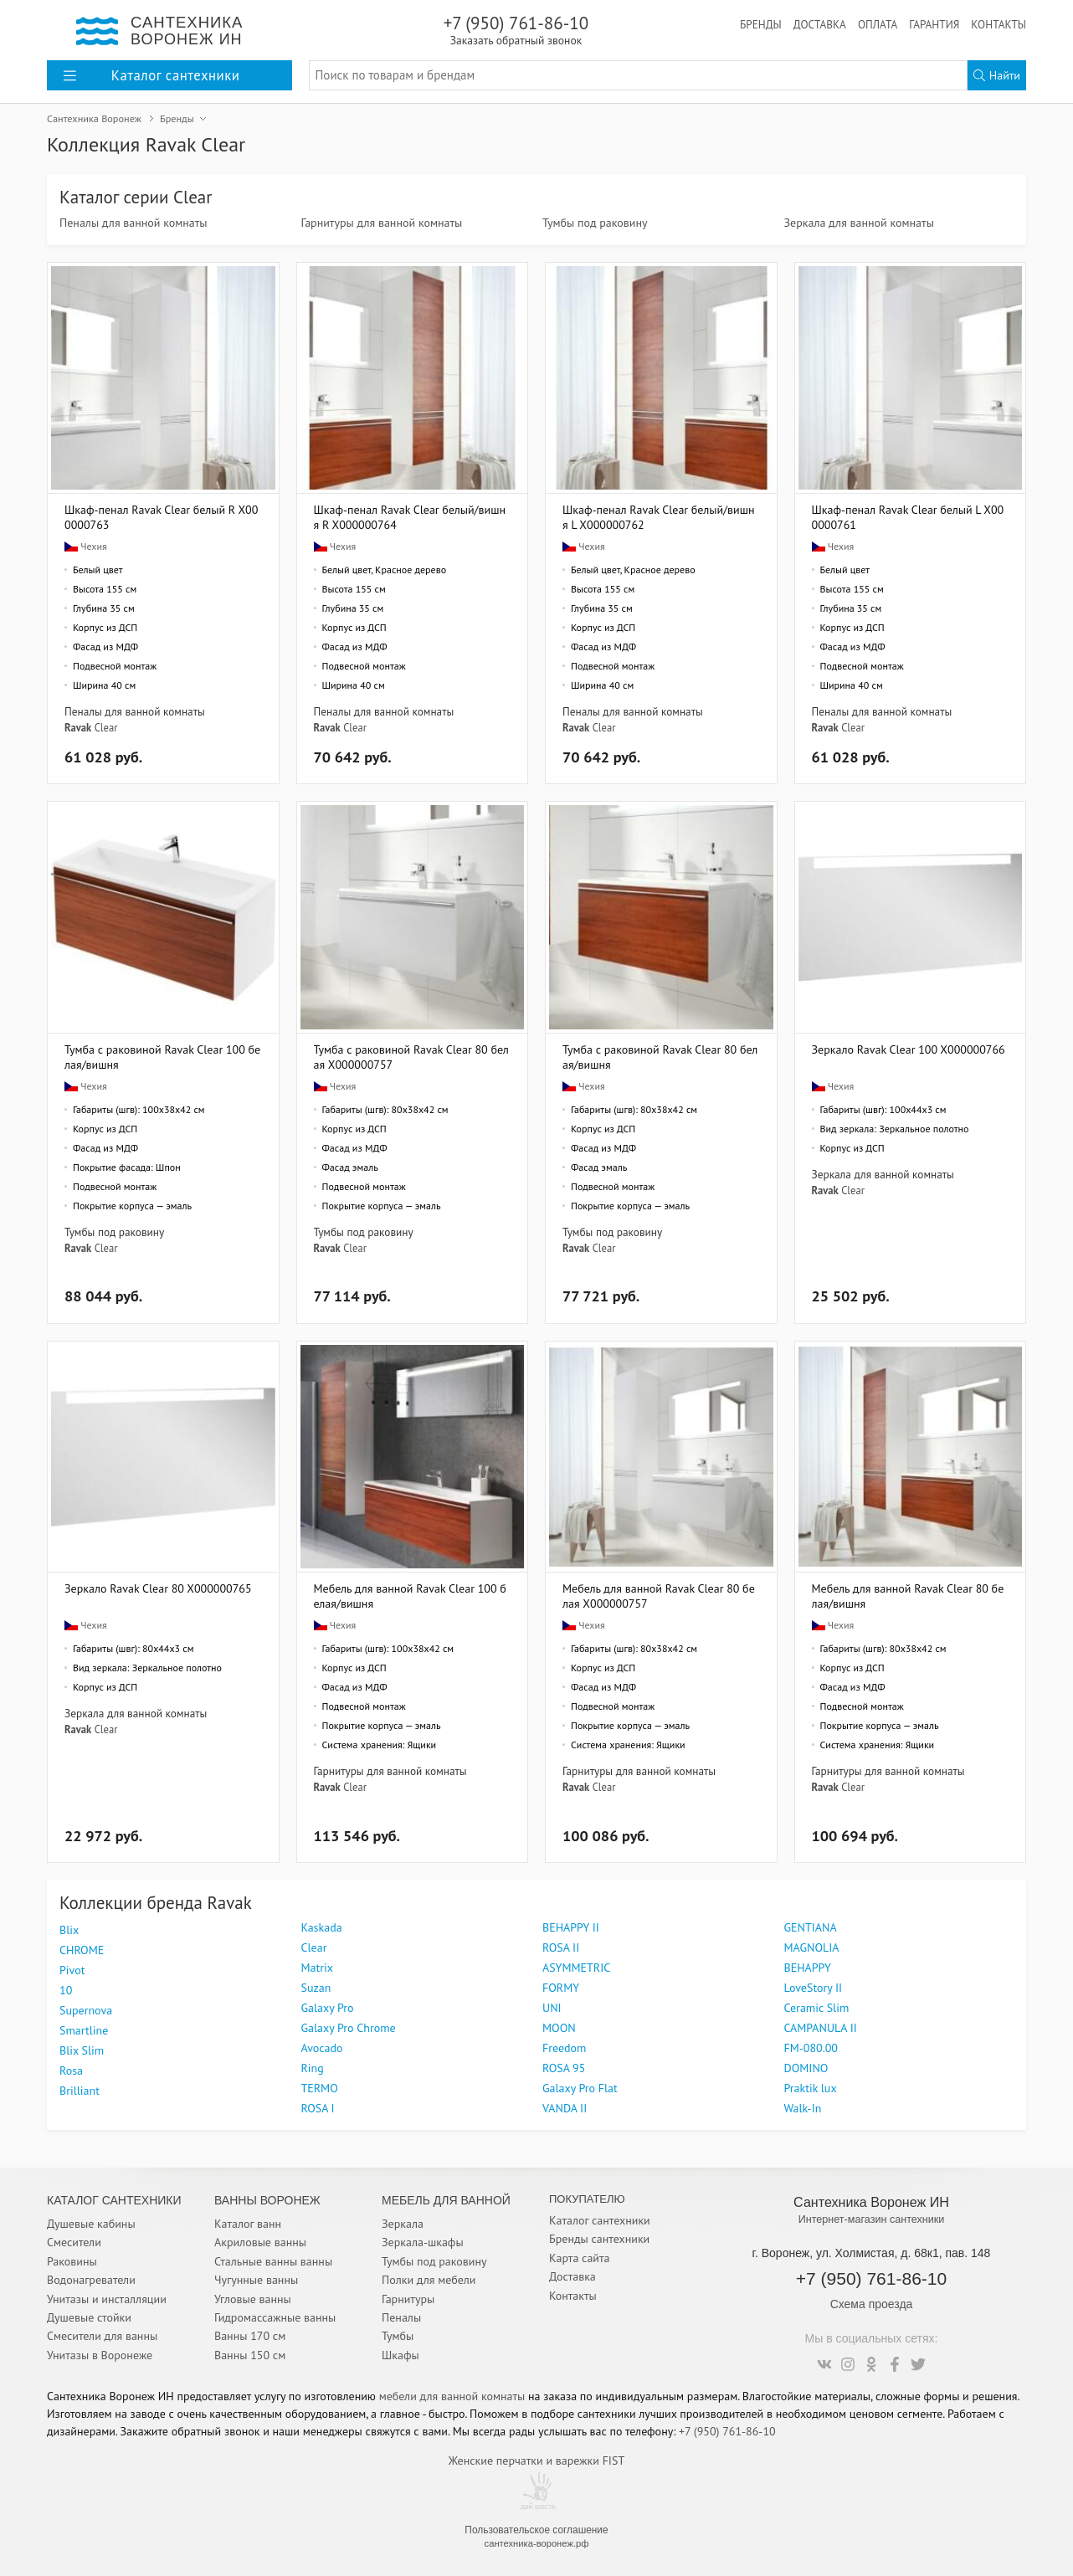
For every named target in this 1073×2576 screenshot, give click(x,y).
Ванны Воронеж (267, 2200)
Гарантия (934, 24)
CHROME (81, 1950)
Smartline (83, 2030)
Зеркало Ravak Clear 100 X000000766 (908, 1049)
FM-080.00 (811, 2047)
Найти (996, 75)
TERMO (319, 2088)
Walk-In (803, 2108)
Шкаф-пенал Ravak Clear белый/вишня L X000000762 (658, 516)
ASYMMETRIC (576, 1967)
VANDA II (564, 2108)
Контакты (998, 24)
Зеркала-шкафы (423, 2242)
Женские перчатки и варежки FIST (536, 2460)
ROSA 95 (563, 2068)
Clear (106, 727)
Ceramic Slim (817, 2007)
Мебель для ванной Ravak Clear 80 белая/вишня (908, 1595)
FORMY (560, 1987)
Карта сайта (579, 2258)
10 (65, 1990)
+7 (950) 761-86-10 (516, 30)
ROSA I (318, 2108)
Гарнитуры (408, 2299)
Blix (69, 1929)
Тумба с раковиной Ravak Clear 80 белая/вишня (659, 1056)
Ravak (77, 727)
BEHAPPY (807, 1967)
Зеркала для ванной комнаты (859, 222)
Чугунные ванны (256, 2279)
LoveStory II (813, 1987)
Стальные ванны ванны (273, 2261)
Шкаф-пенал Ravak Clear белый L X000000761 (908, 516)
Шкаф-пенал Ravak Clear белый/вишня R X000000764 (410, 516)
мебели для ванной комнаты (452, 2396)
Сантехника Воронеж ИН (871, 2201)
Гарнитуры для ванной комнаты (382, 222)
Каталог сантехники (599, 2220)
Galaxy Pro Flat (580, 2088)
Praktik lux (810, 2088)
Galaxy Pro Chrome (348, 2027)
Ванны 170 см (249, 2335)
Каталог (151, 75)
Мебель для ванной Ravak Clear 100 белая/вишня (410, 1595)
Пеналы (401, 2317)
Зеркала (403, 2223)
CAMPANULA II (820, 2027)
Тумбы (397, 2335)
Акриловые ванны (260, 2242)
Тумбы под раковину (595, 222)
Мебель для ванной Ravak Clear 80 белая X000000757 (658, 1595)
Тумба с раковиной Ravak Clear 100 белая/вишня (162, 1056)
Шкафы (400, 2355)
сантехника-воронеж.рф (537, 2543)
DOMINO (806, 2068)
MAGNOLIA (811, 1947)
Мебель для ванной (446, 2200)
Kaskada (321, 1927)
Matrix (317, 1967)
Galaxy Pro (327, 2007)
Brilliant (79, 2090)
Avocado (322, 2047)
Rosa (71, 2070)
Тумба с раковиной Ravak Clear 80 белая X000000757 (411, 1056)
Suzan (316, 1987)
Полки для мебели (428, 2279)
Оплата (877, 24)
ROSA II (560, 1947)
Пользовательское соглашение (536, 2530)
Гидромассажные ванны (275, 2317)
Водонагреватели (91, 2279)
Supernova (85, 2010)
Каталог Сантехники (114, 2200)
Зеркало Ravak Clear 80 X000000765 (158, 1588)
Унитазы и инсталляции (107, 2299)
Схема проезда (871, 2304)
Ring (312, 2068)
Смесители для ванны (102, 2335)
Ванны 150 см (249, 2355)
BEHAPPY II (570, 1927)
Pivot (72, 1970)
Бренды (761, 24)
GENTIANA (810, 1927)
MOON (559, 2027)
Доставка (819, 24)
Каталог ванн (247, 2223)
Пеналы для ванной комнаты (133, 222)
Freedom (564, 2047)
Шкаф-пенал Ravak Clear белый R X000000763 (161, 516)
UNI (552, 2007)
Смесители (74, 2242)
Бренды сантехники (599, 2238)
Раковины (72, 2261)
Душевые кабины (91, 2223)
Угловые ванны (252, 2299)
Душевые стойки (89, 2317)
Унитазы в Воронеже (99, 2355)
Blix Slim (81, 2050)
